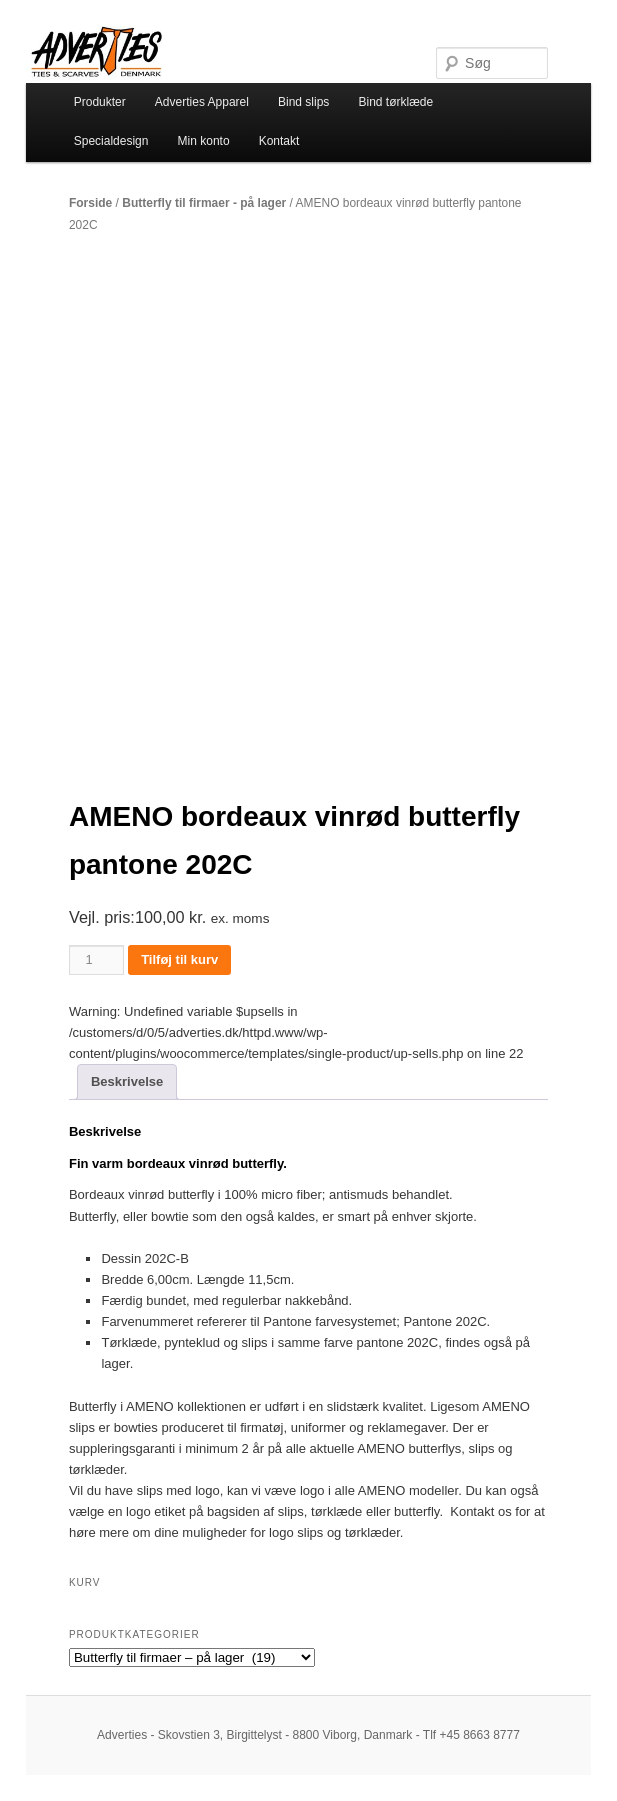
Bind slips (303, 102)
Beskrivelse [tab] (127, 1081)
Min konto (204, 141)
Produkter (100, 102)
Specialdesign (111, 141)
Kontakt (279, 141)
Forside (90, 203)
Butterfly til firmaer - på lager (204, 203)
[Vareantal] (96, 959)
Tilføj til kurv (179, 959)
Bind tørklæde (395, 102)
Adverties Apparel (202, 102)
